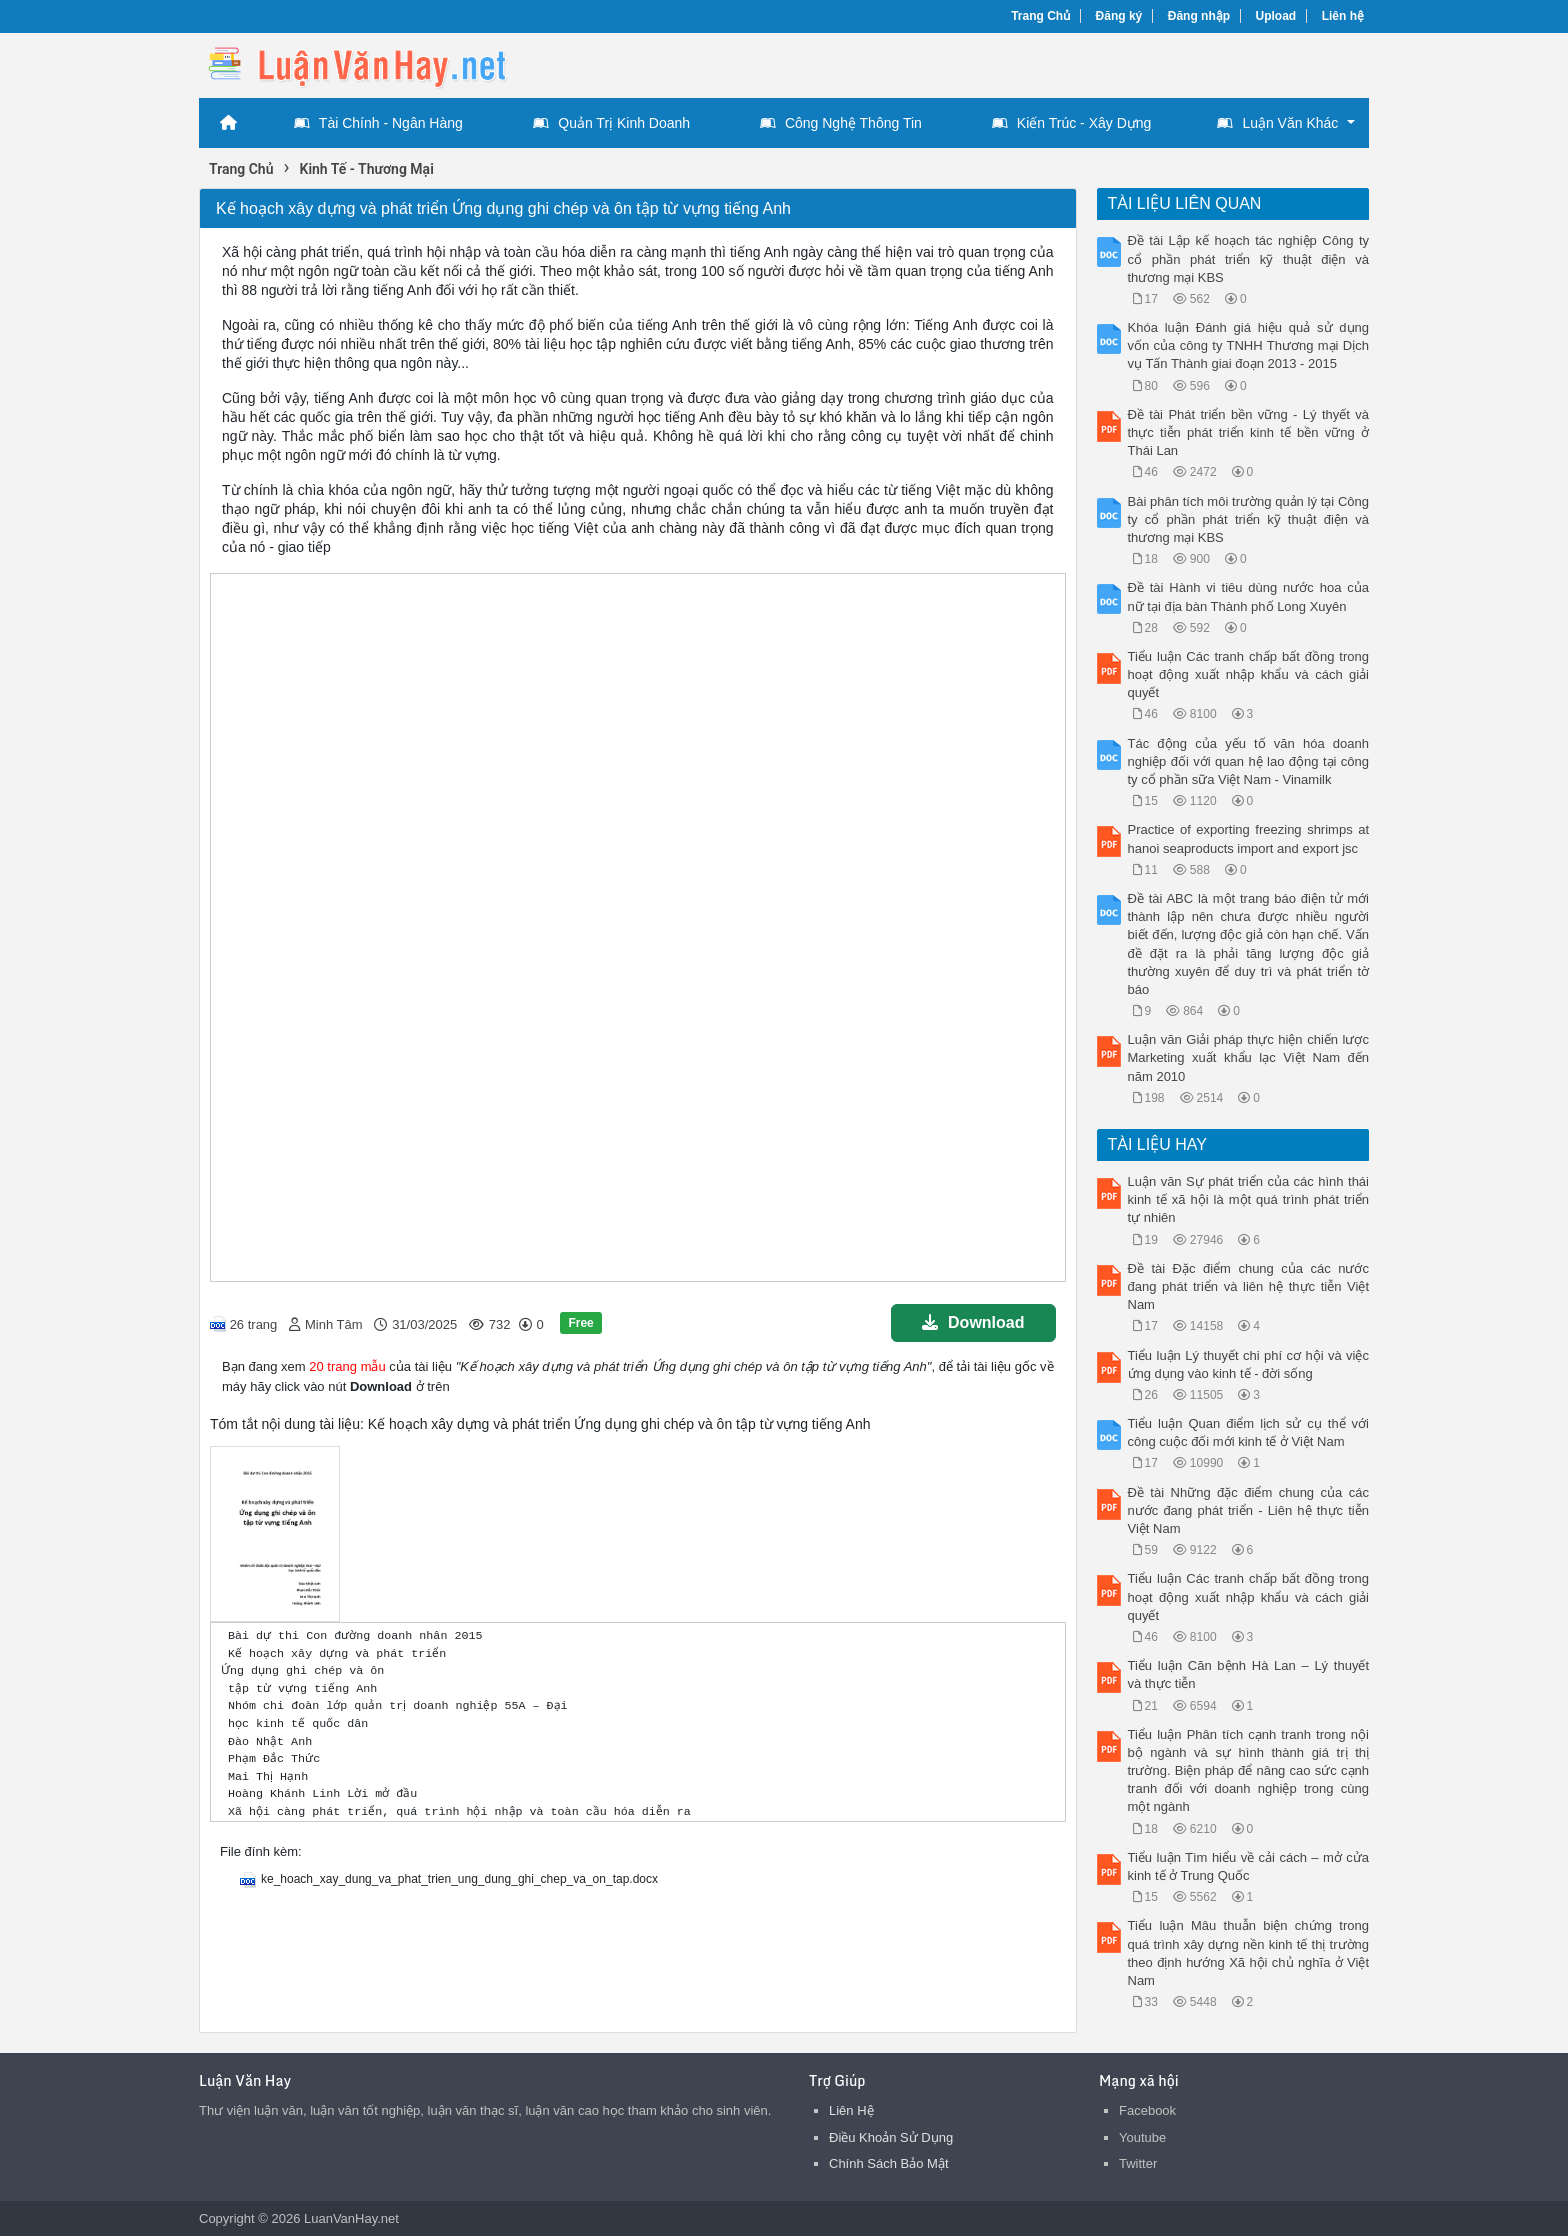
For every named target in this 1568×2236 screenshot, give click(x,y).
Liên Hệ (851, 2110)
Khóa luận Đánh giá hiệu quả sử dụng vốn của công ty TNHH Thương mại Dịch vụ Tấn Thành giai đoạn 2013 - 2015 (1249, 345)
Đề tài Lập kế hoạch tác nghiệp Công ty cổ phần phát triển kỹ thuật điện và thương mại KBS (1249, 258)
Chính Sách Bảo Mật (889, 2163)
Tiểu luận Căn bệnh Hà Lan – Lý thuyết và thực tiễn (1249, 1674)
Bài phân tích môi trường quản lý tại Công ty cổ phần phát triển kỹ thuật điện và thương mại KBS (1249, 519)
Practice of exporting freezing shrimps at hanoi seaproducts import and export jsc (1249, 838)
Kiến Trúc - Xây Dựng (1072, 123)
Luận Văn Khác (1277, 123)
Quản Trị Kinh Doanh (611, 123)
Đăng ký (1119, 16)
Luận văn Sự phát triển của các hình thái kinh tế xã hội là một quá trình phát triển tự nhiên (1249, 1199)
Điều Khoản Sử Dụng (891, 2137)
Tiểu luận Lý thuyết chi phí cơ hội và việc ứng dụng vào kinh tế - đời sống (1249, 1364)
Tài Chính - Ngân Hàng (378, 123)
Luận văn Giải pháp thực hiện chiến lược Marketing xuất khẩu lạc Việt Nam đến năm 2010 (1249, 1057)
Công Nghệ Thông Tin (841, 123)
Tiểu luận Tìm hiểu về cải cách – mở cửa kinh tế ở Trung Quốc (1249, 1866)
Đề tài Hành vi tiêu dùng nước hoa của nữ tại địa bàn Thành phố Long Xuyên (1249, 596)
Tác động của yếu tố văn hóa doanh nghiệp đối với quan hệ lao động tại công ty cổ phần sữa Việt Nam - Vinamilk (1249, 761)
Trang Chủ (1040, 16)
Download (973, 1322)
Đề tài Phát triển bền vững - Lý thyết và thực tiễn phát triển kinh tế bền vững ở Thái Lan (1249, 432)
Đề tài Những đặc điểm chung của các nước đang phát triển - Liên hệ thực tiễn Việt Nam (1249, 1510)
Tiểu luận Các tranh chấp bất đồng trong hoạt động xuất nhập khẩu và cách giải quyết (1249, 674)
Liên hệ (1343, 16)
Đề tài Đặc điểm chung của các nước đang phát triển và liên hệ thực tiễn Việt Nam (1249, 1286)
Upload (1276, 16)
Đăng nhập (1199, 16)
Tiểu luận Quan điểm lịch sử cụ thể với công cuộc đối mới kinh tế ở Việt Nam (1249, 1432)
